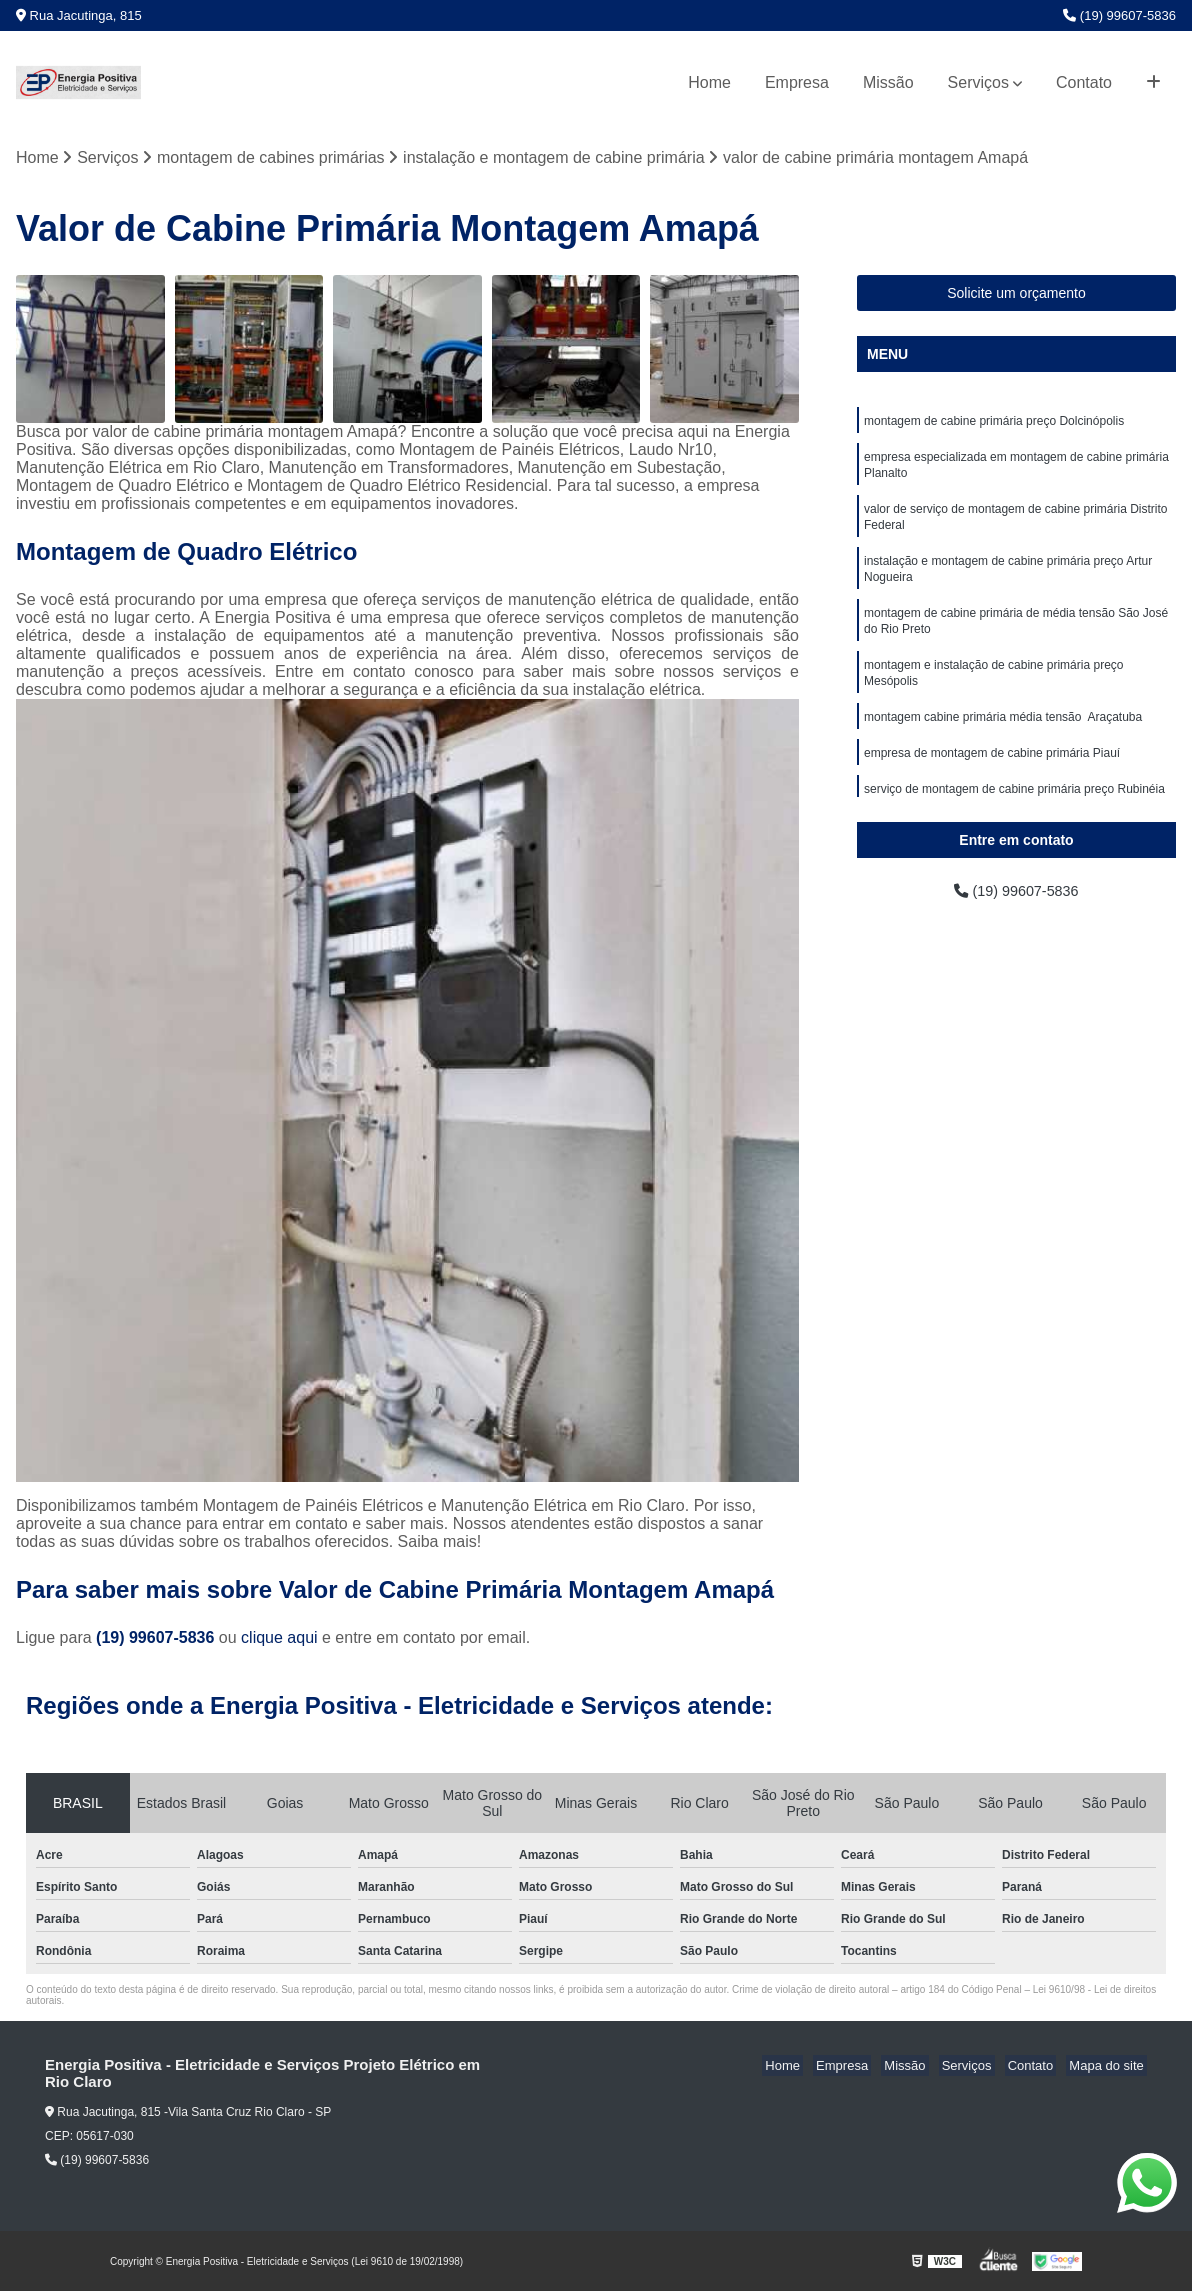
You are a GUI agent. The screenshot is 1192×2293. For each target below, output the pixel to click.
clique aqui (279, 1639)
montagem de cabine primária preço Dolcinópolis (994, 423)
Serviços (978, 82)
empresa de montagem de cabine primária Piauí (992, 779)
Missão (888, 82)
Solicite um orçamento (1016, 294)
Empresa (797, 82)
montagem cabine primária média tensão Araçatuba (1003, 741)
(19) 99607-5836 (1119, 15)
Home (709, 82)
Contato (1084, 82)
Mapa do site (1109, 2067)
